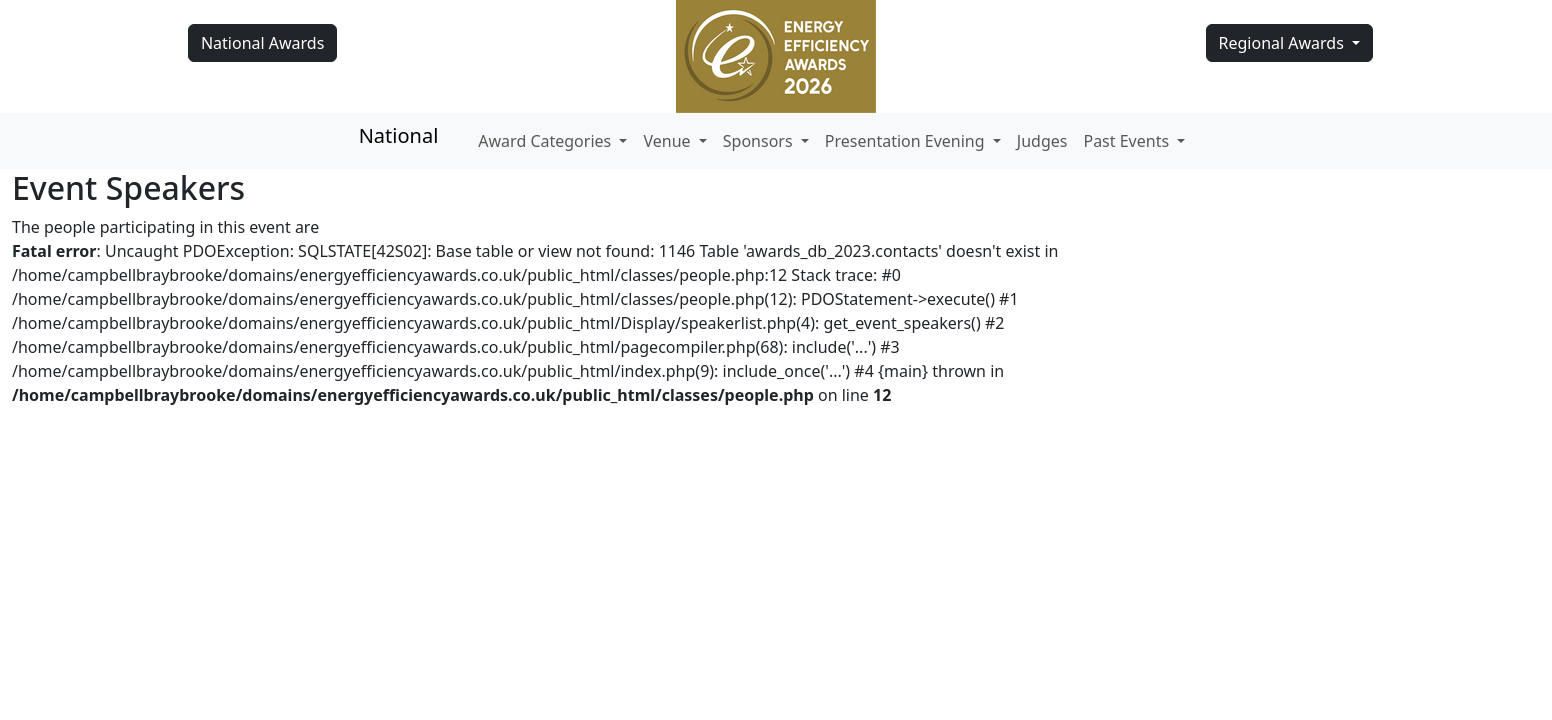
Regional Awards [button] (1284, 43)
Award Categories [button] (546, 141)
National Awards (262, 43)
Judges (1042, 141)
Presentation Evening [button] (907, 141)
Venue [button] (668, 141)
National (399, 135)
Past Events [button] (1128, 141)
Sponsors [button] (760, 141)
